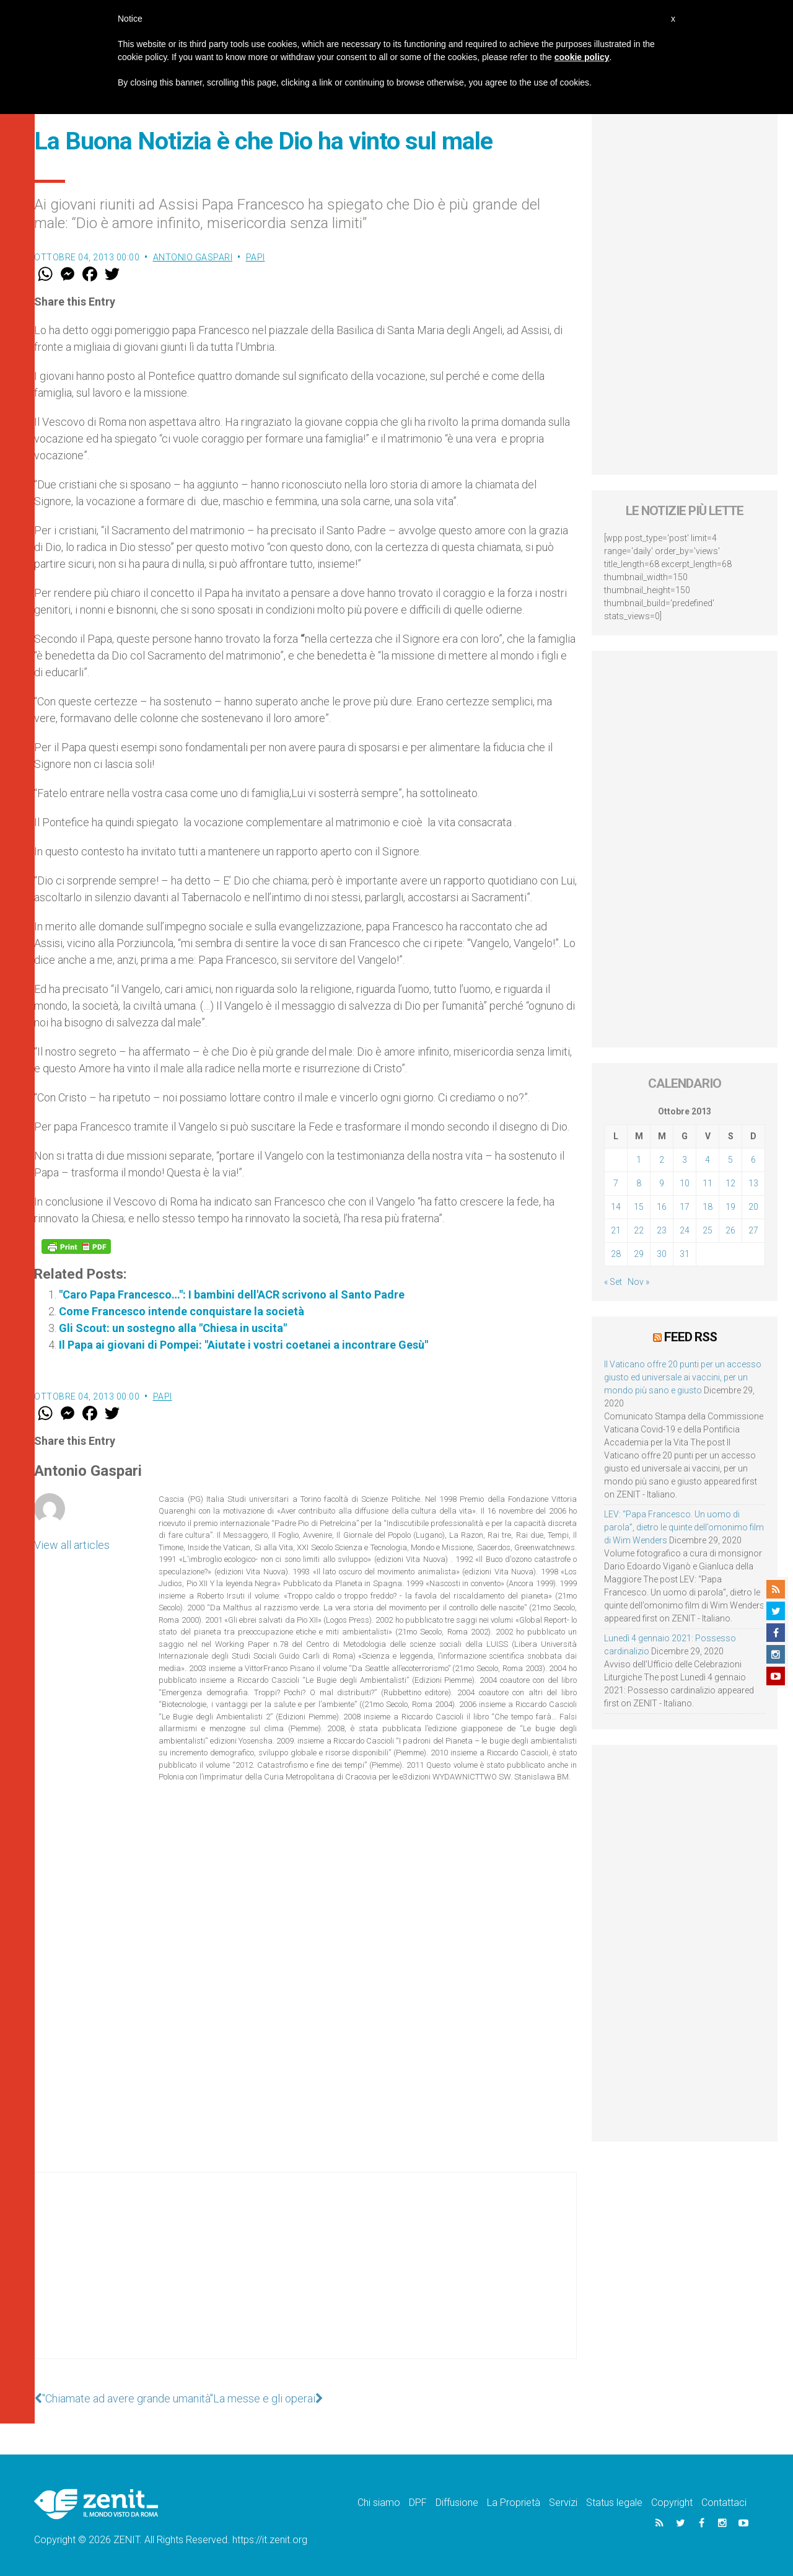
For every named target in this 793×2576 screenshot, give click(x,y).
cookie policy (582, 57)
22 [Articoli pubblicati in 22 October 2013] (639, 1230)
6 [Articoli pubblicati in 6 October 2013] (753, 1160)
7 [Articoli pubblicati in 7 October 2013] (615, 1183)
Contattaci (724, 2502)
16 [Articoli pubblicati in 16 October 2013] (662, 1207)
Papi (255, 257)
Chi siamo (378, 2502)
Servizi (563, 2502)
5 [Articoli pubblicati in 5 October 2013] (730, 1160)
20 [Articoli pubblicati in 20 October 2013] (753, 1207)
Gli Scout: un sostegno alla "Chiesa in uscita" (173, 1327)
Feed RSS (690, 1337)
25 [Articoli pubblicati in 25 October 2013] (707, 1230)
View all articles (72, 1544)
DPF (418, 2502)
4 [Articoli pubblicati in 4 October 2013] (707, 1160)
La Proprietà (513, 2502)
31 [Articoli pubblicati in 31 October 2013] (685, 1254)
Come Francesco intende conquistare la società (181, 1311)
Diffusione (457, 2502)
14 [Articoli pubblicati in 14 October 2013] (616, 1207)
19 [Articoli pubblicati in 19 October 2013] (730, 1207)
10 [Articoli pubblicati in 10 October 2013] (685, 1183)
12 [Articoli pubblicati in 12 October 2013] (730, 1183)
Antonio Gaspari (193, 257)
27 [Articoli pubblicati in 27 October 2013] (753, 1230)
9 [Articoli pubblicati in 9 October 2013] (661, 1183)
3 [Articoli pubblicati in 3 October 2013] (684, 1160)
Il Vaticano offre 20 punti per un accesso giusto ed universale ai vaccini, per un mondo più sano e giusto (682, 1377)
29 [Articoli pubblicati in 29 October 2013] (639, 1254)
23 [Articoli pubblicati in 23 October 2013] (662, 1230)
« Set (613, 1282)
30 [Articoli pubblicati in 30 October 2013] (662, 1254)
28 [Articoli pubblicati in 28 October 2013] (616, 1254)
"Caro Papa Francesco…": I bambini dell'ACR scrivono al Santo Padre (232, 1294)
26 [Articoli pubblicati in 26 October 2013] (730, 1230)
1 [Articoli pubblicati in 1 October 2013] (638, 1160)
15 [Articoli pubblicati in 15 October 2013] (639, 1207)
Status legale (614, 2502)
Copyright (672, 2502)
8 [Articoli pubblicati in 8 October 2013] (638, 1183)
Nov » (638, 1282)
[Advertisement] (305, 2278)
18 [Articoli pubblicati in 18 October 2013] (707, 1207)
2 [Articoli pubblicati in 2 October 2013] (661, 1160)
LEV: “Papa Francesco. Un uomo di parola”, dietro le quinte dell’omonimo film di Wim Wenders (684, 1527)
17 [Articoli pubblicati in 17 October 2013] (685, 1207)
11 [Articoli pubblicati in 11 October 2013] (707, 1183)
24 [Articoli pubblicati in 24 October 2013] (685, 1230)
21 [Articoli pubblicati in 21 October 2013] (616, 1230)
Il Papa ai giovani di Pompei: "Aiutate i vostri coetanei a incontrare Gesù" (243, 1344)
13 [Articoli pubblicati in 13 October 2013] (753, 1183)
